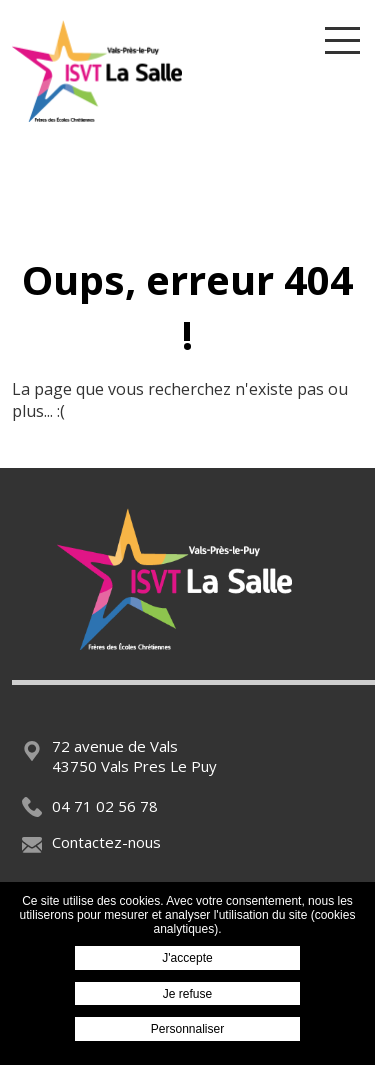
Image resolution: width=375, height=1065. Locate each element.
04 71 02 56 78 (90, 806)
